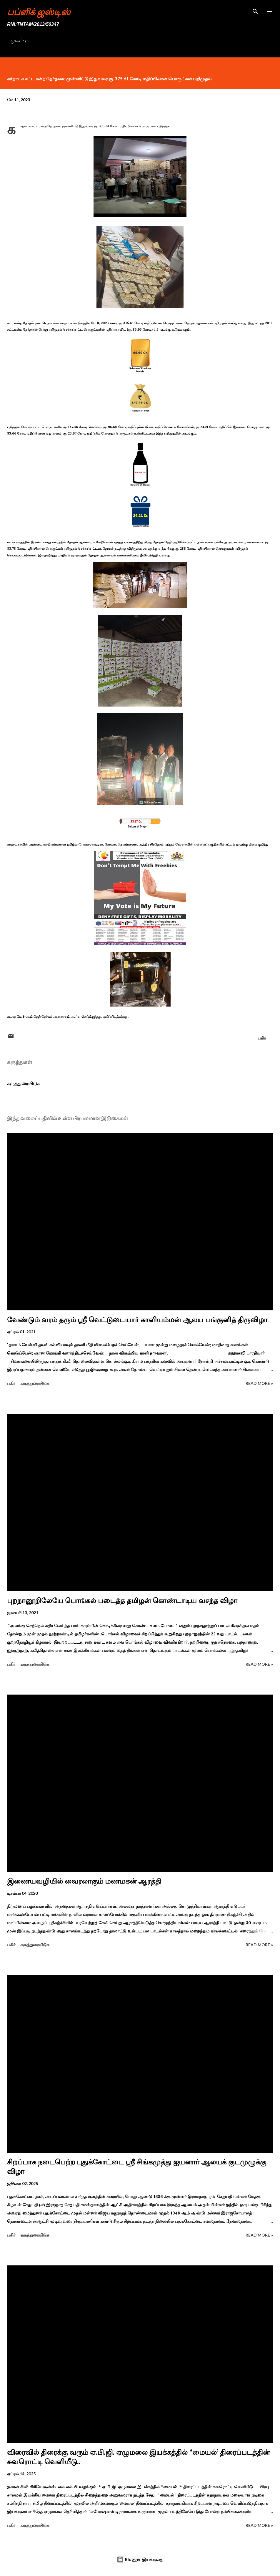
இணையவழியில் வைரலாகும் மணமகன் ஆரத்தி (84, 1881)
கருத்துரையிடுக (23, 1083)
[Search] (255, 10)
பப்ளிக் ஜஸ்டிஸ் (38, 11)
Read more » (259, 1383)
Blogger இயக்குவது (140, 2559)
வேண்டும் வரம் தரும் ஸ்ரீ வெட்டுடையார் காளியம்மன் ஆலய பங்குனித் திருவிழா (137, 1319)
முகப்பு (18, 40)
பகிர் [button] (262, 1037)
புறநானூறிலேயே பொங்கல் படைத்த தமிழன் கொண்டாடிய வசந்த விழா (122, 1600)
